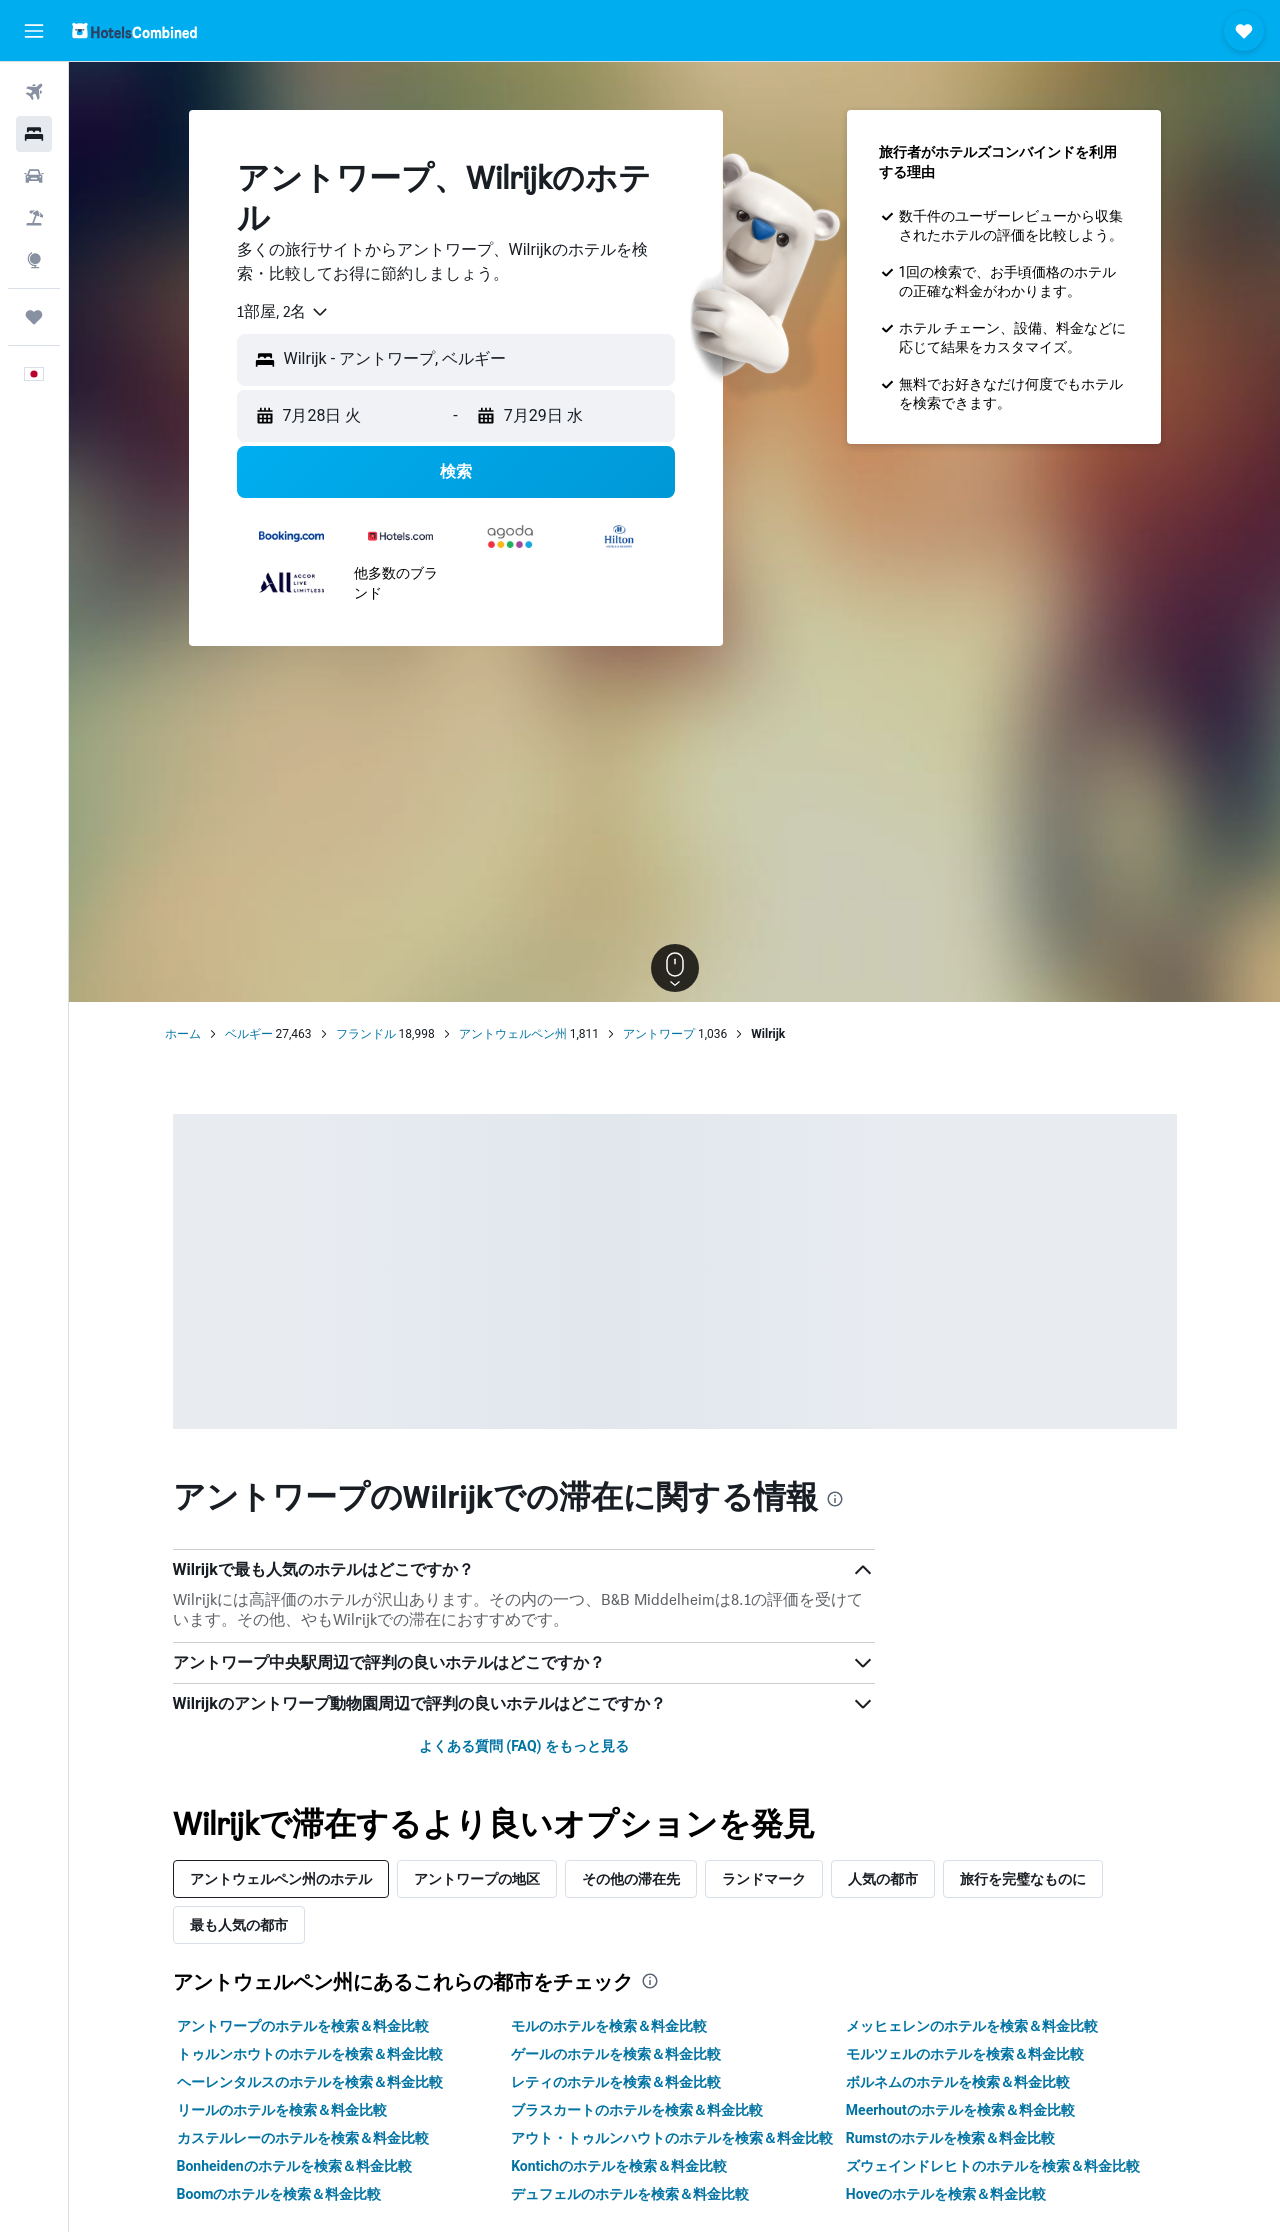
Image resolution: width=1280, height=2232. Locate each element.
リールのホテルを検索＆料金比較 (282, 2110)
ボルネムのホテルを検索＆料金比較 (958, 2082)
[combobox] (283, 312)
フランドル (366, 1034)
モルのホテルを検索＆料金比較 (609, 2026)
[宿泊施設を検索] (34, 134)
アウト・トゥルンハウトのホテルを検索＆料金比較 (672, 2138)
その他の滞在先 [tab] (631, 1878)
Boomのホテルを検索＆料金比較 (279, 2194)
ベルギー (249, 1034)
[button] (34, 31)
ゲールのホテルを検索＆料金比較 (616, 2054)
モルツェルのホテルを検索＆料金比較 (965, 2054)
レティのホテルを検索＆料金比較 (616, 2082)
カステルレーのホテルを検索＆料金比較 (303, 2138)
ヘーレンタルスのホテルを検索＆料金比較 (310, 2082)
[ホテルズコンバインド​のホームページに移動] (134, 30)
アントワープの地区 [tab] (477, 1878)
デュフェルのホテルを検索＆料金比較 (630, 2194)
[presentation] (835, 1499)
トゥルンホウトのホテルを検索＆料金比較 (310, 2054)
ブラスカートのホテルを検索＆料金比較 (637, 2110)
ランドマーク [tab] (764, 1878)
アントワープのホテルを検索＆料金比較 (303, 2026)
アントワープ (659, 1034)
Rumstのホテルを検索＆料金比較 (950, 2138)
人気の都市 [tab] (883, 1878)
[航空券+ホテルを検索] (34, 218)
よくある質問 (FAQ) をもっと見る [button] (524, 1746)
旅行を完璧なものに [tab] (1023, 1878)
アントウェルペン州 (513, 1034)
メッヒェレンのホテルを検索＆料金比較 (972, 2026)
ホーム (183, 1034)
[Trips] (34, 317)
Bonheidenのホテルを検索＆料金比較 (294, 2166)
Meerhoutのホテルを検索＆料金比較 (960, 2110)
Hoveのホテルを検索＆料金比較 (946, 2194)
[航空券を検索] (34, 92)
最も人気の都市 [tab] (239, 1924)
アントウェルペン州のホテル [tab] (281, 1878)
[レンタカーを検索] (34, 176)
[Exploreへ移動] (34, 260)
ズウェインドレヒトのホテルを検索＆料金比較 (993, 2166)
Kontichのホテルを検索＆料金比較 (619, 2166)
